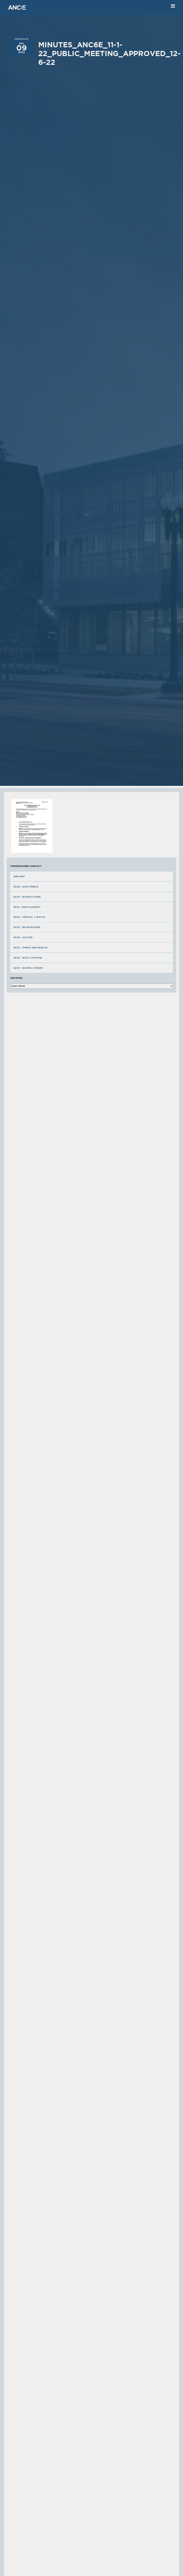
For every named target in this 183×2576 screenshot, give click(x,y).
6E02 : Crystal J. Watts (30, 917)
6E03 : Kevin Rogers (27, 927)
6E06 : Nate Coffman (28, 957)
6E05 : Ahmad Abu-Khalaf (31, 947)
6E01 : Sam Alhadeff (27, 907)
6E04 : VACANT (23, 937)
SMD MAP (19, 876)
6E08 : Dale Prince (26, 886)
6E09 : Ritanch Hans (27, 897)
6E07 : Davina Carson (28, 968)
